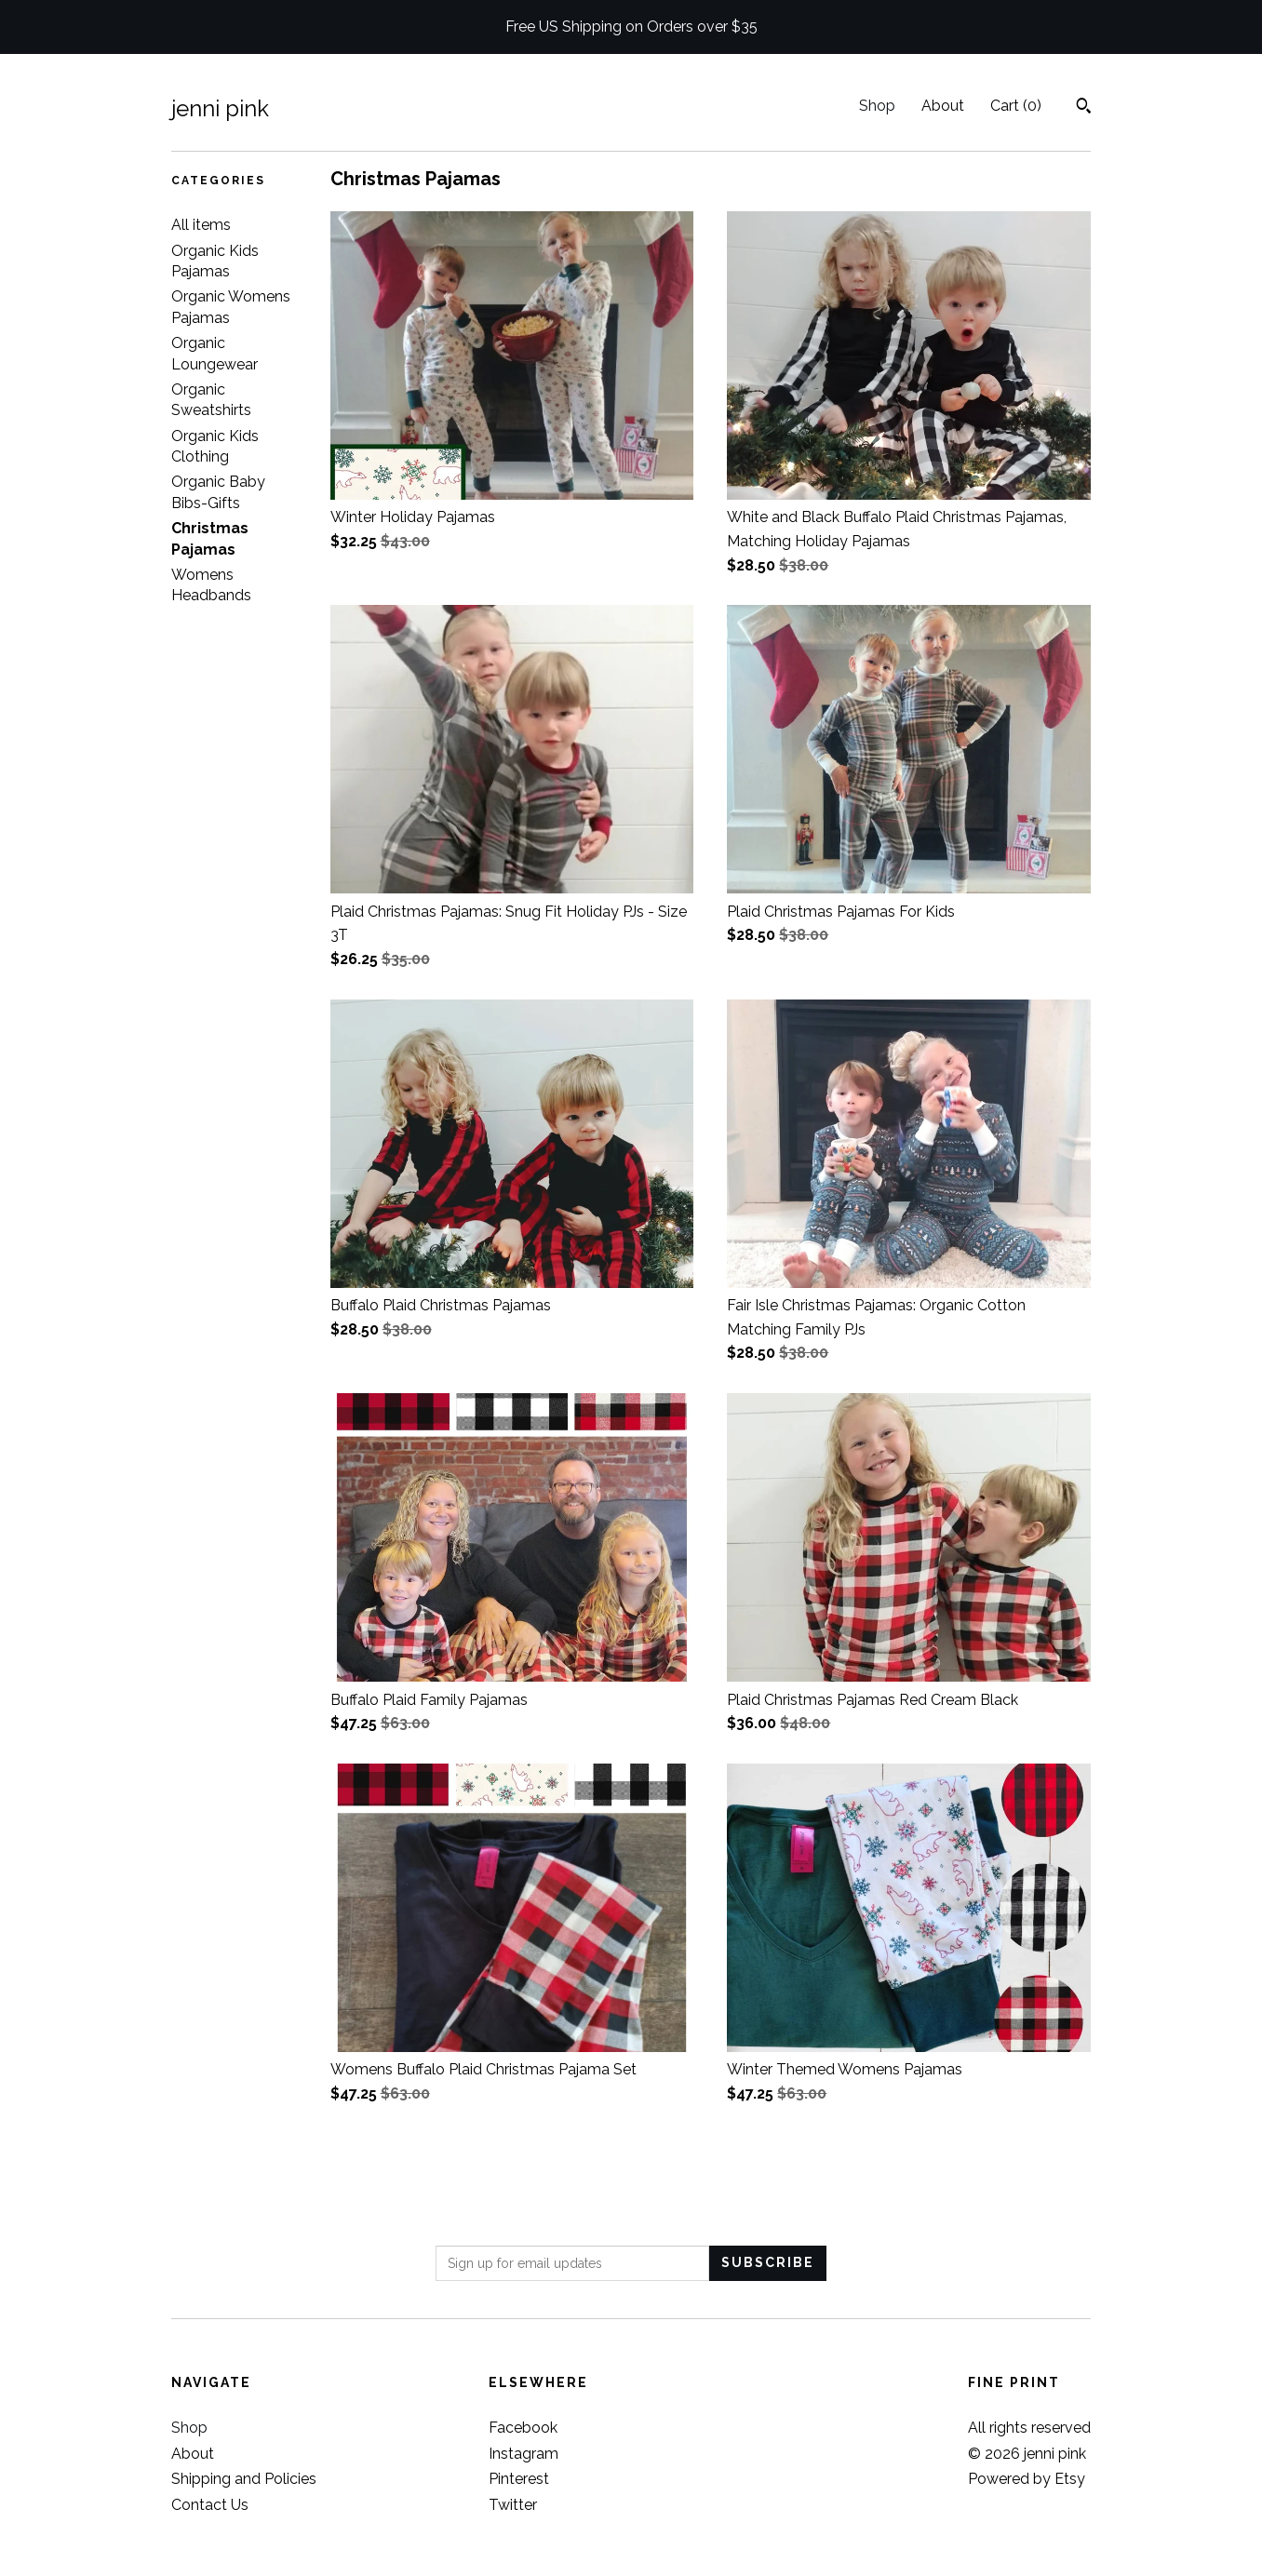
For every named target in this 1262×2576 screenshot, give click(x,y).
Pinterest (519, 2479)
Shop (877, 105)
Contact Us (209, 2505)
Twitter (513, 2505)
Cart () (1015, 105)
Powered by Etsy (1026, 2479)
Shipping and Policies (243, 2479)
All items (201, 225)
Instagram (523, 2453)
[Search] (1084, 108)
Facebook (523, 2427)
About (942, 105)
